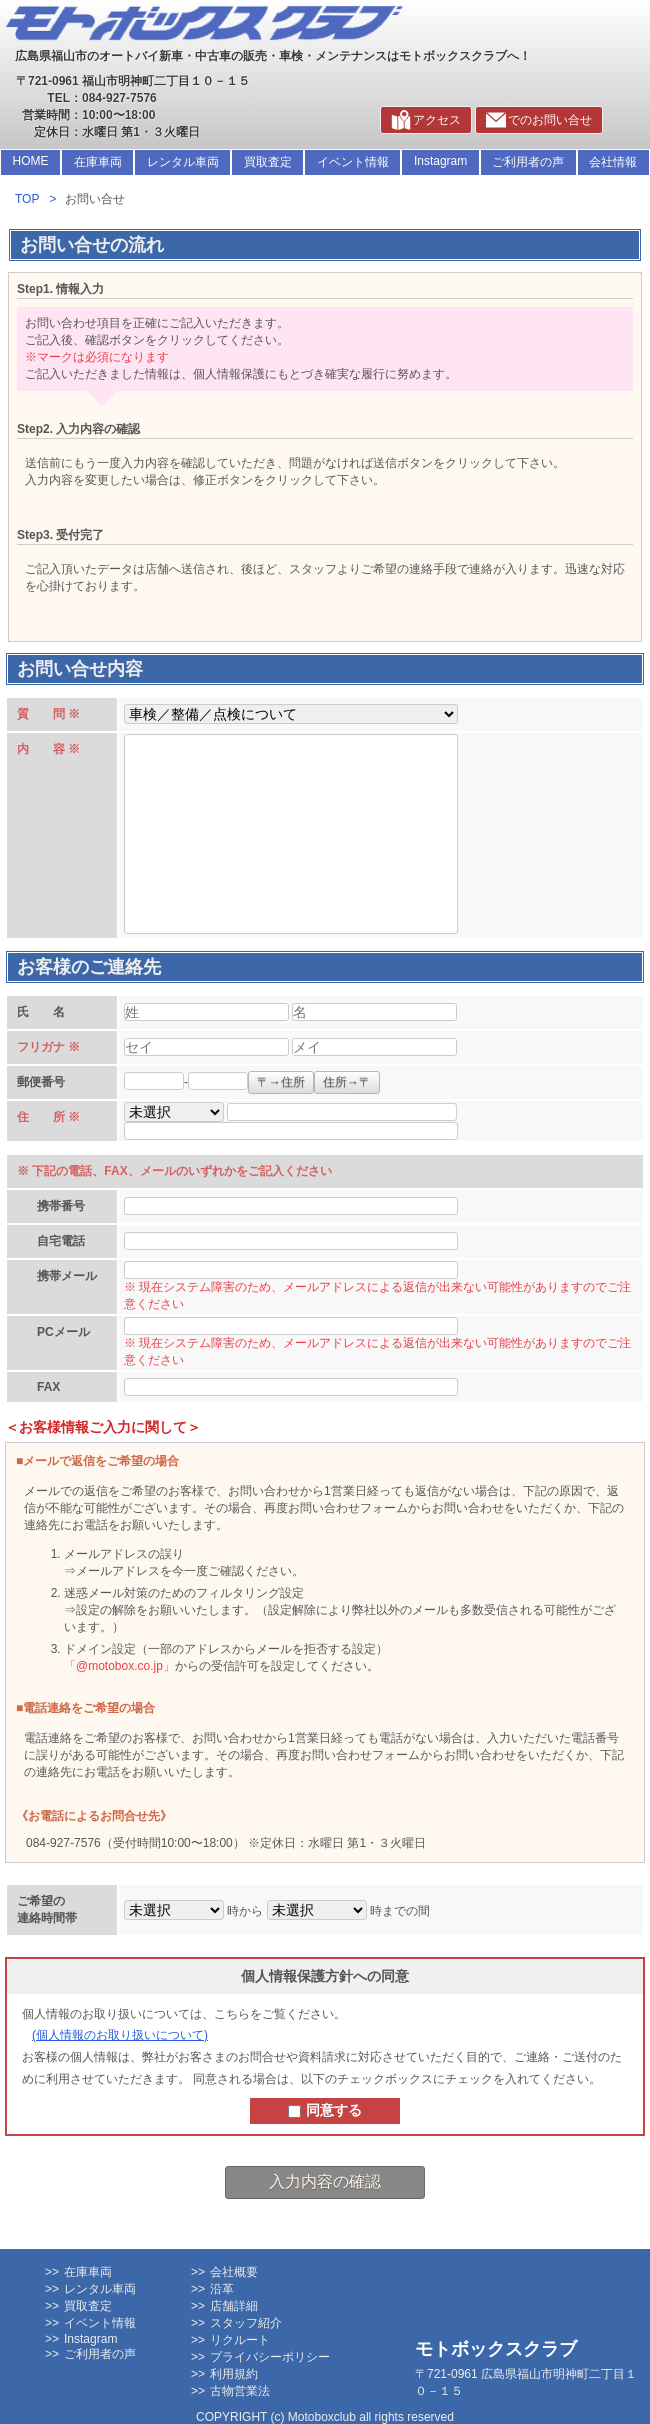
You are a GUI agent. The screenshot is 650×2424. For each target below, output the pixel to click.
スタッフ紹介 (246, 2323)
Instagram (440, 161)
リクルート (240, 2340)
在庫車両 (98, 162)
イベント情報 (353, 162)
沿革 (222, 2289)
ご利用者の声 (528, 162)
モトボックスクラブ (496, 2349)
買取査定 (268, 162)
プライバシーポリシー (270, 2357)
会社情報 (613, 162)
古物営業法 (240, 2391)
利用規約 (234, 2374)
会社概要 (234, 2272)
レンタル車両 (183, 162)
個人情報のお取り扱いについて (120, 2035)
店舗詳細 (234, 2306)
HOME (31, 161)
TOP (27, 199)
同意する (325, 2110)
